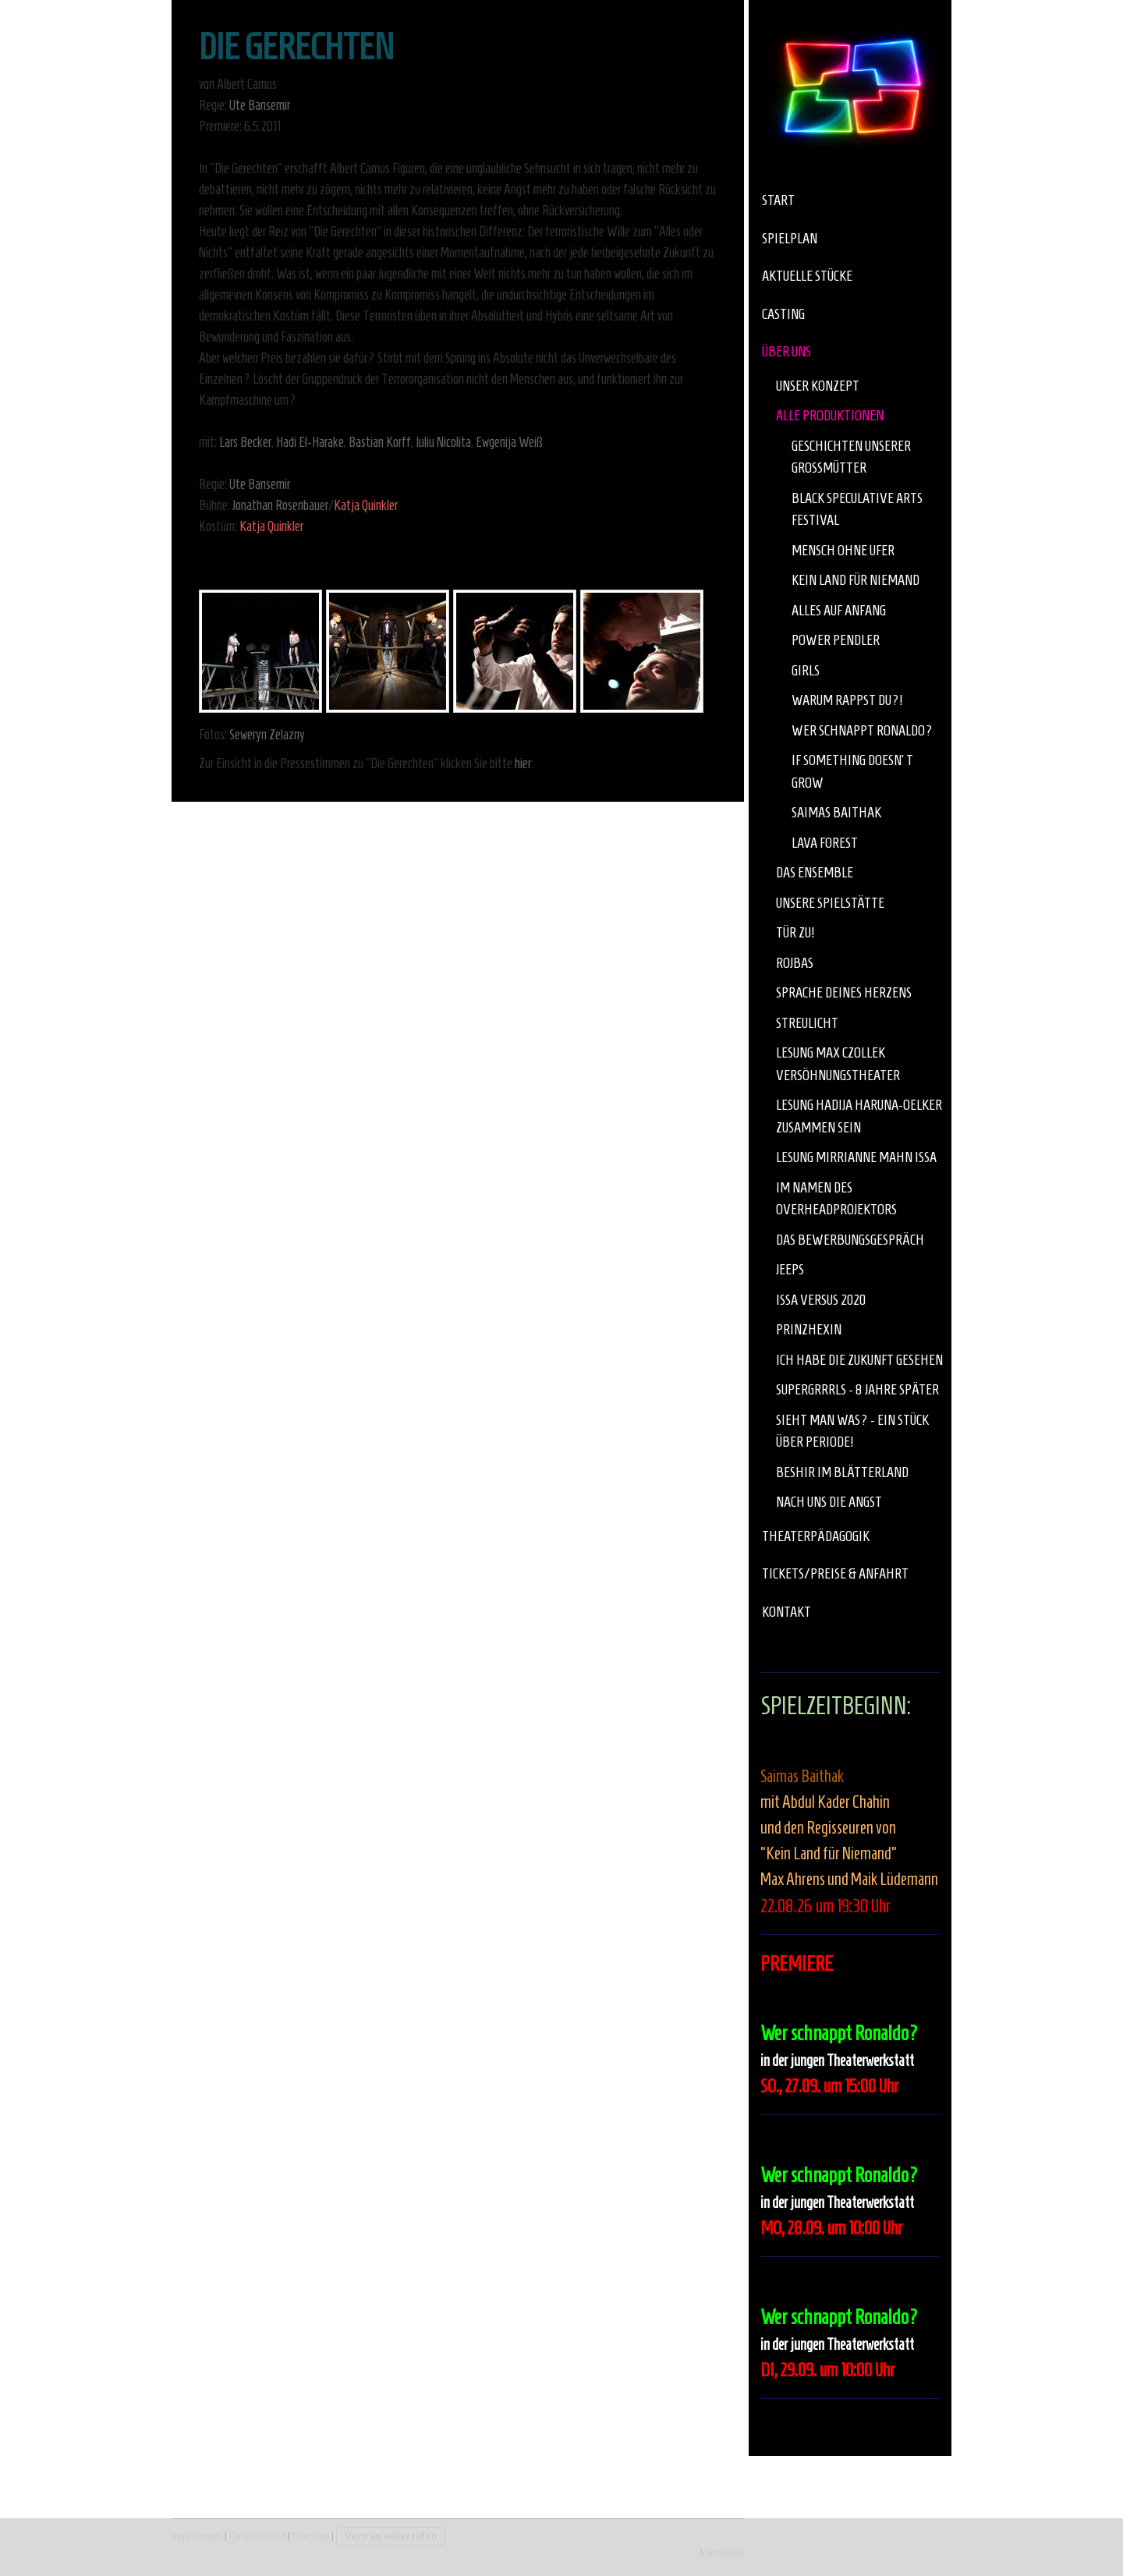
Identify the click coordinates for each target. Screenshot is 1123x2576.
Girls (806, 670)
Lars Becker (245, 442)
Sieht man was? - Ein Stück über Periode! (852, 1431)
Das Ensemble (814, 872)
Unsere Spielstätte (830, 903)
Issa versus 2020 (821, 1300)
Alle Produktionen (830, 415)
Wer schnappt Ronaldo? (862, 730)
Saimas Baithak (836, 812)
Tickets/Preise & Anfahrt (835, 1573)
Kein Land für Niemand (855, 580)
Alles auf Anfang (839, 610)
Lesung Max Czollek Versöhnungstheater (838, 1063)
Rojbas (794, 963)
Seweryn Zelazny (267, 734)
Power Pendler (836, 640)
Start (778, 200)
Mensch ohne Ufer (843, 550)
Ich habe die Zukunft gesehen (859, 1360)
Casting (783, 314)
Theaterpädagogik (816, 1536)
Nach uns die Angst (829, 1502)
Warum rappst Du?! (847, 700)
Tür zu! (795, 932)
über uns (786, 351)
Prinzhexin (808, 1329)
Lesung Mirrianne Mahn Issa (856, 1157)
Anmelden (721, 2553)
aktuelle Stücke (807, 276)
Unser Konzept (817, 385)
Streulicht (807, 1023)
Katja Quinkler (366, 505)
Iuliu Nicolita (443, 442)
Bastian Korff (380, 442)
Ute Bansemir (259, 105)
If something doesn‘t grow (852, 771)
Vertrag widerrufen (391, 2536)
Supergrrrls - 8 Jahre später (857, 1389)
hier (523, 763)
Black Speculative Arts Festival (857, 509)
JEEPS (790, 1269)
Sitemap (310, 2536)
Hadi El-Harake (310, 442)
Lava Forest (825, 842)
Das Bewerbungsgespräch (850, 1239)
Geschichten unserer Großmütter (851, 457)
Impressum (197, 2536)
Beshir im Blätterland (842, 1472)
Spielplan (789, 238)
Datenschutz (257, 2536)
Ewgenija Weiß (509, 442)
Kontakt (786, 1611)
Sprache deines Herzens (844, 992)
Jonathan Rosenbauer (280, 505)
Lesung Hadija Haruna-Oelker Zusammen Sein (859, 1116)
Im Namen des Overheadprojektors (836, 1198)
